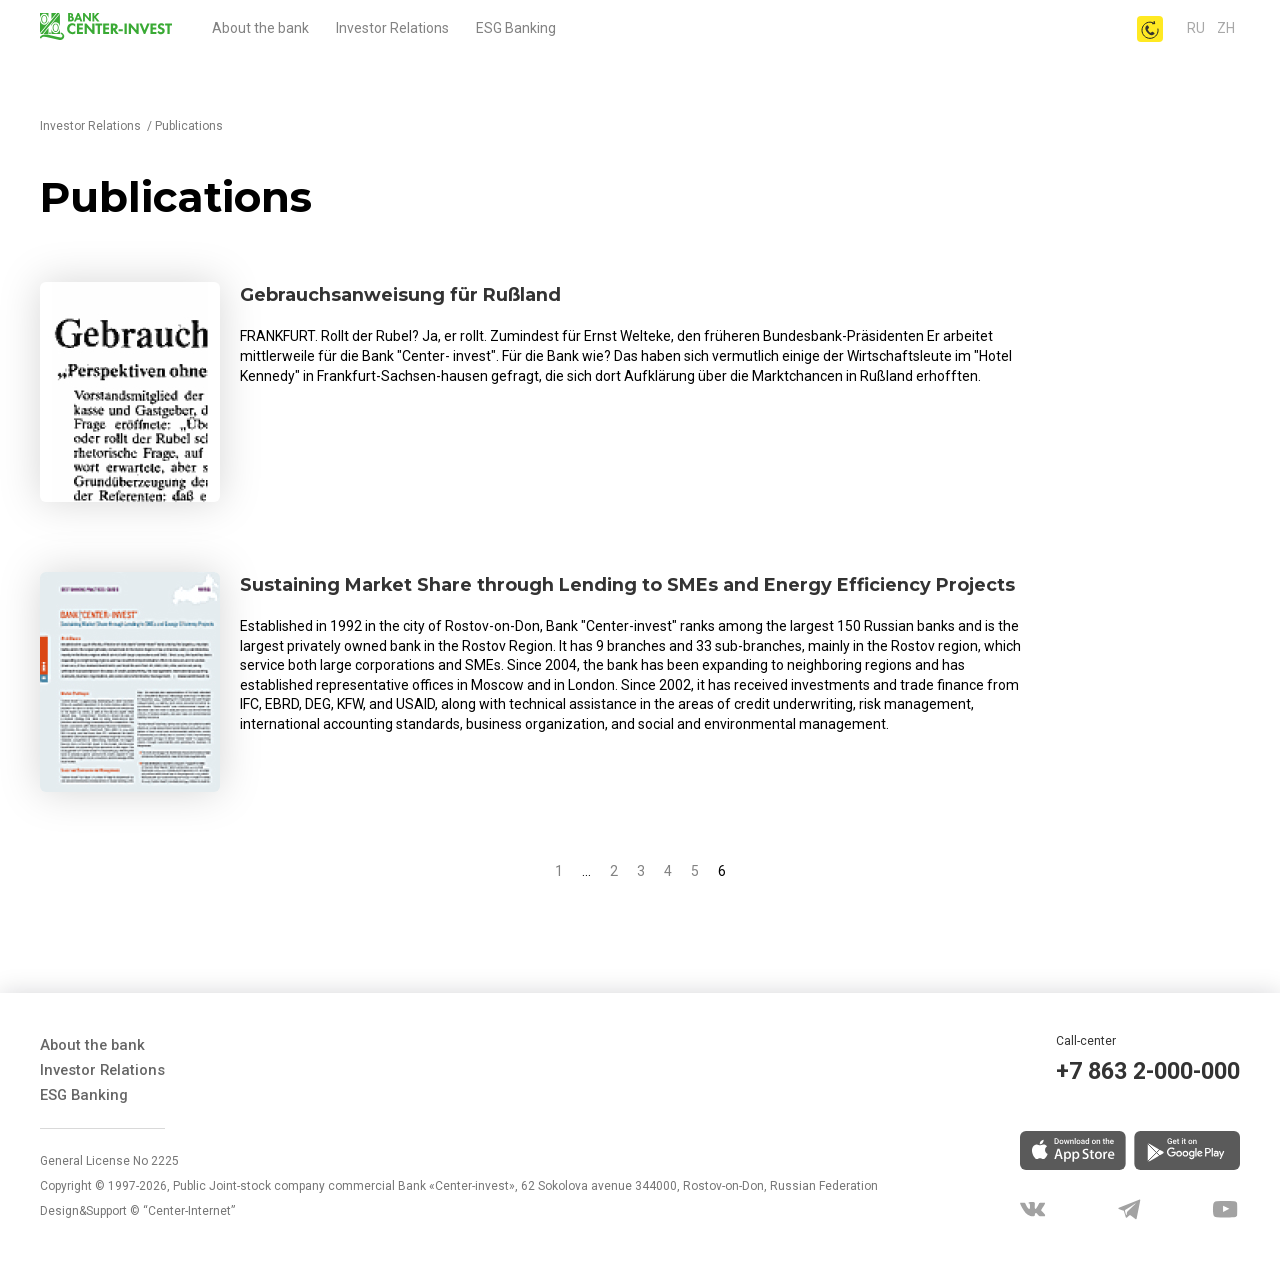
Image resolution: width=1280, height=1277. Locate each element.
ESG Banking (516, 28)
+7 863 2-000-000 (1134, 1073)
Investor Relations (392, 28)
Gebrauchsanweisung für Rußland (418, 296)
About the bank (260, 28)
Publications (189, 126)
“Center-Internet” (189, 1207)
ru (1198, 28)
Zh (1226, 28)
